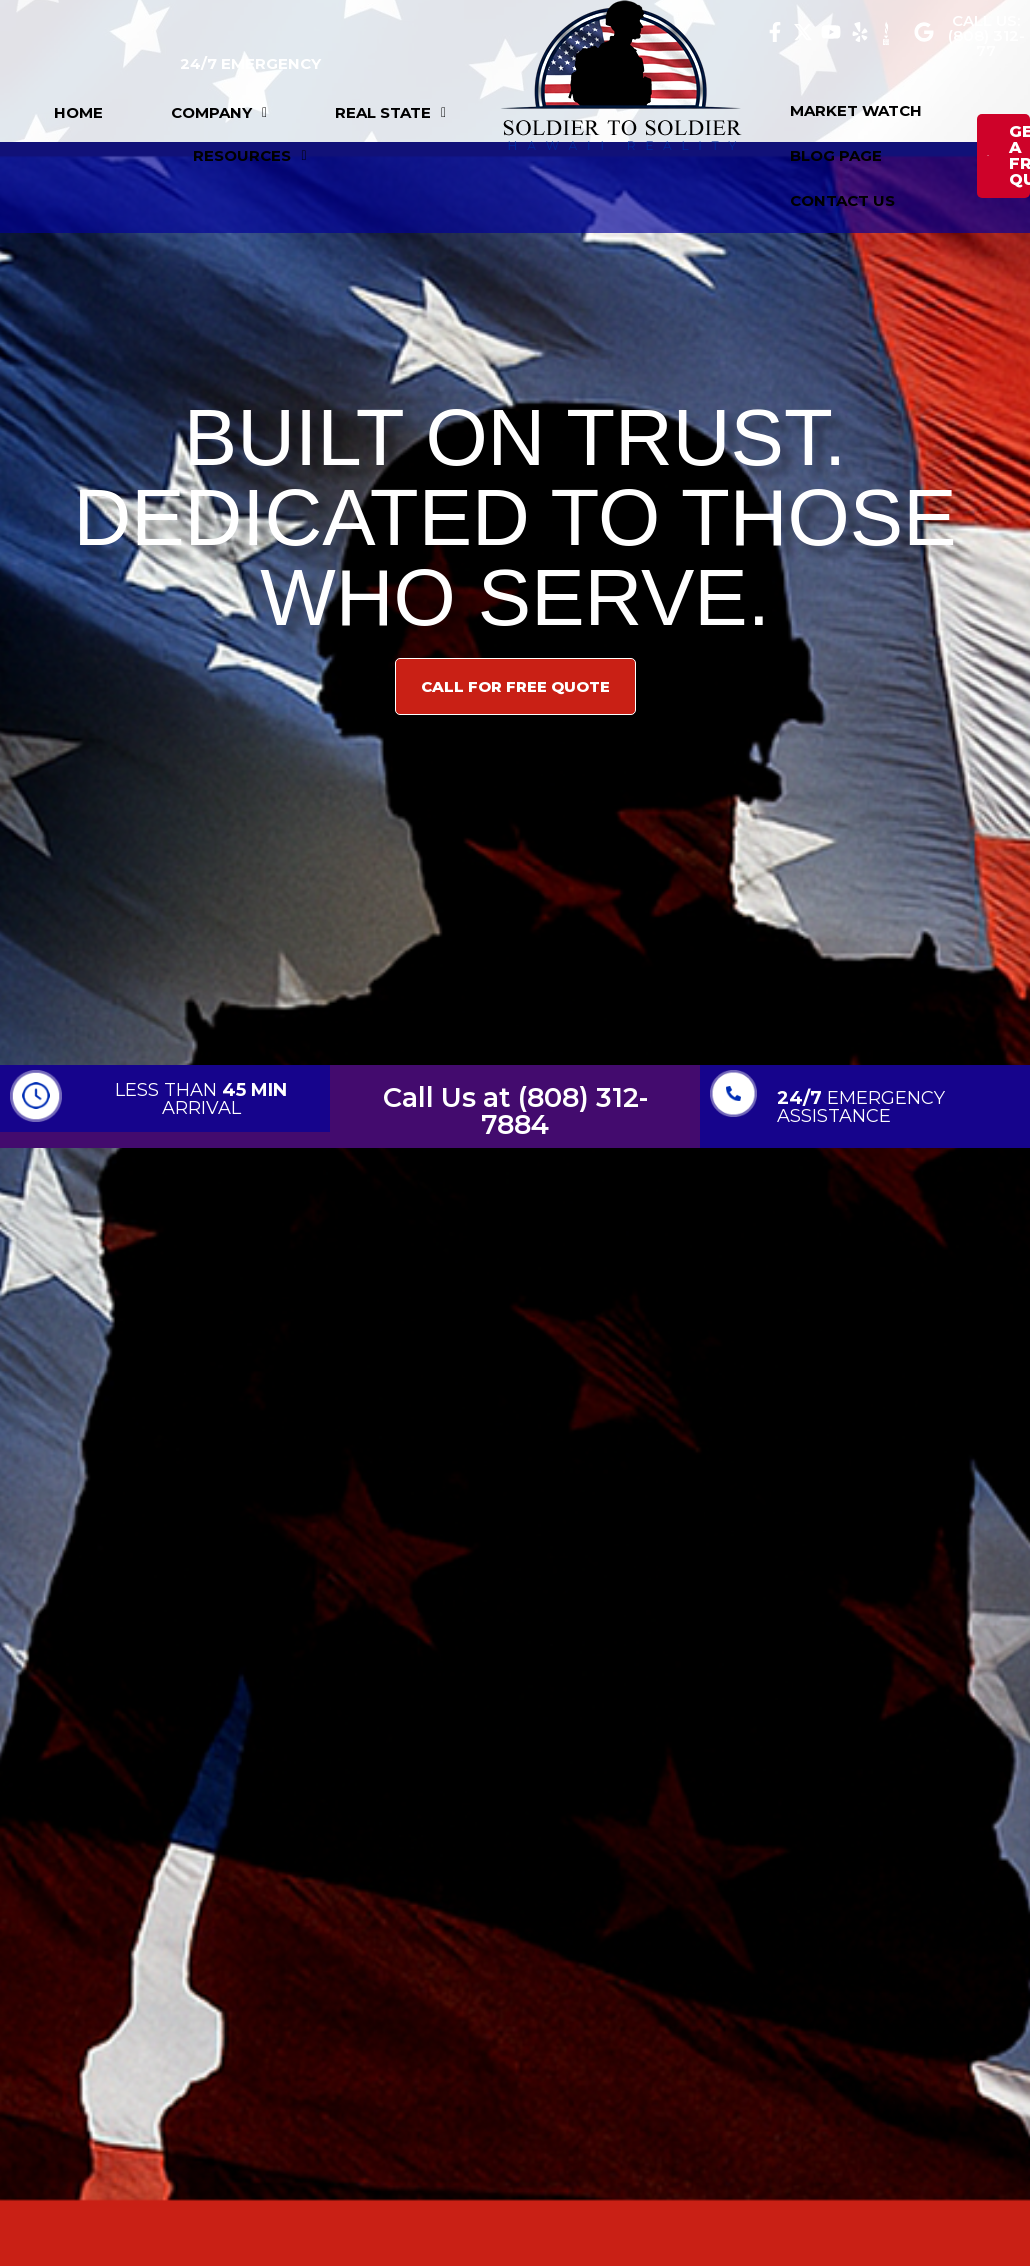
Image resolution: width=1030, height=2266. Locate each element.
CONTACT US (842, 200)
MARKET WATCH (856, 110)
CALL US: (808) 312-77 (986, 35)
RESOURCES (249, 155)
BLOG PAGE (836, 155)
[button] (219, 112)
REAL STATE (390, 112)
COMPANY (219, 112)
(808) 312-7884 (564, 1111)
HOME (78, 112)
